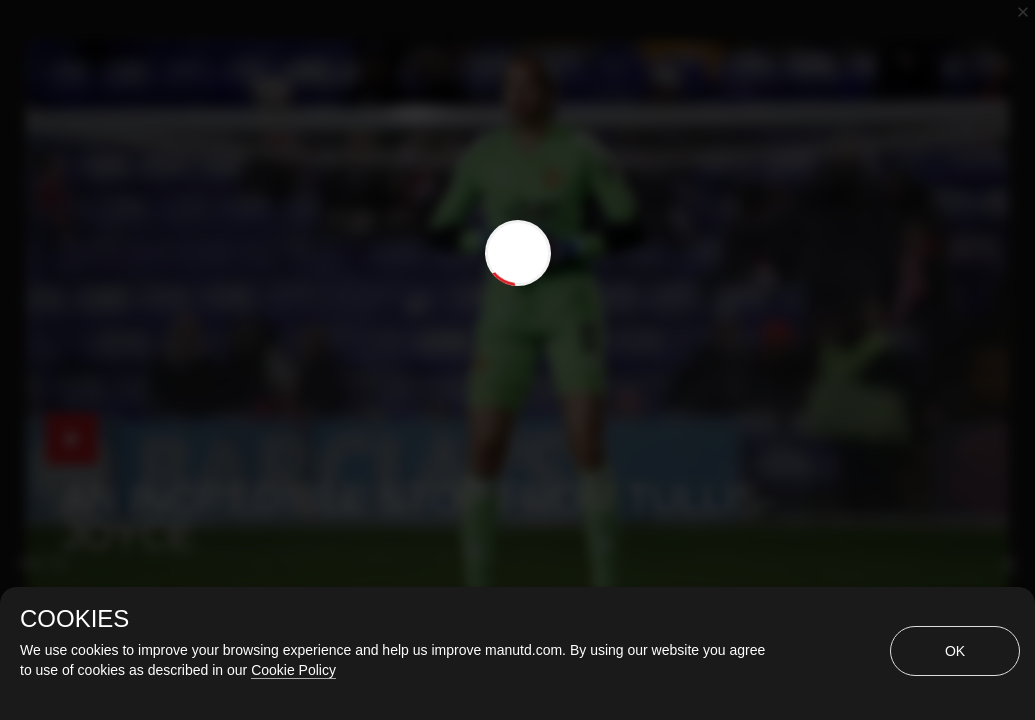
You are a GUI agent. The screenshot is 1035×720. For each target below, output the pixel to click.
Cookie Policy (293, 670)
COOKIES (74, 619)
